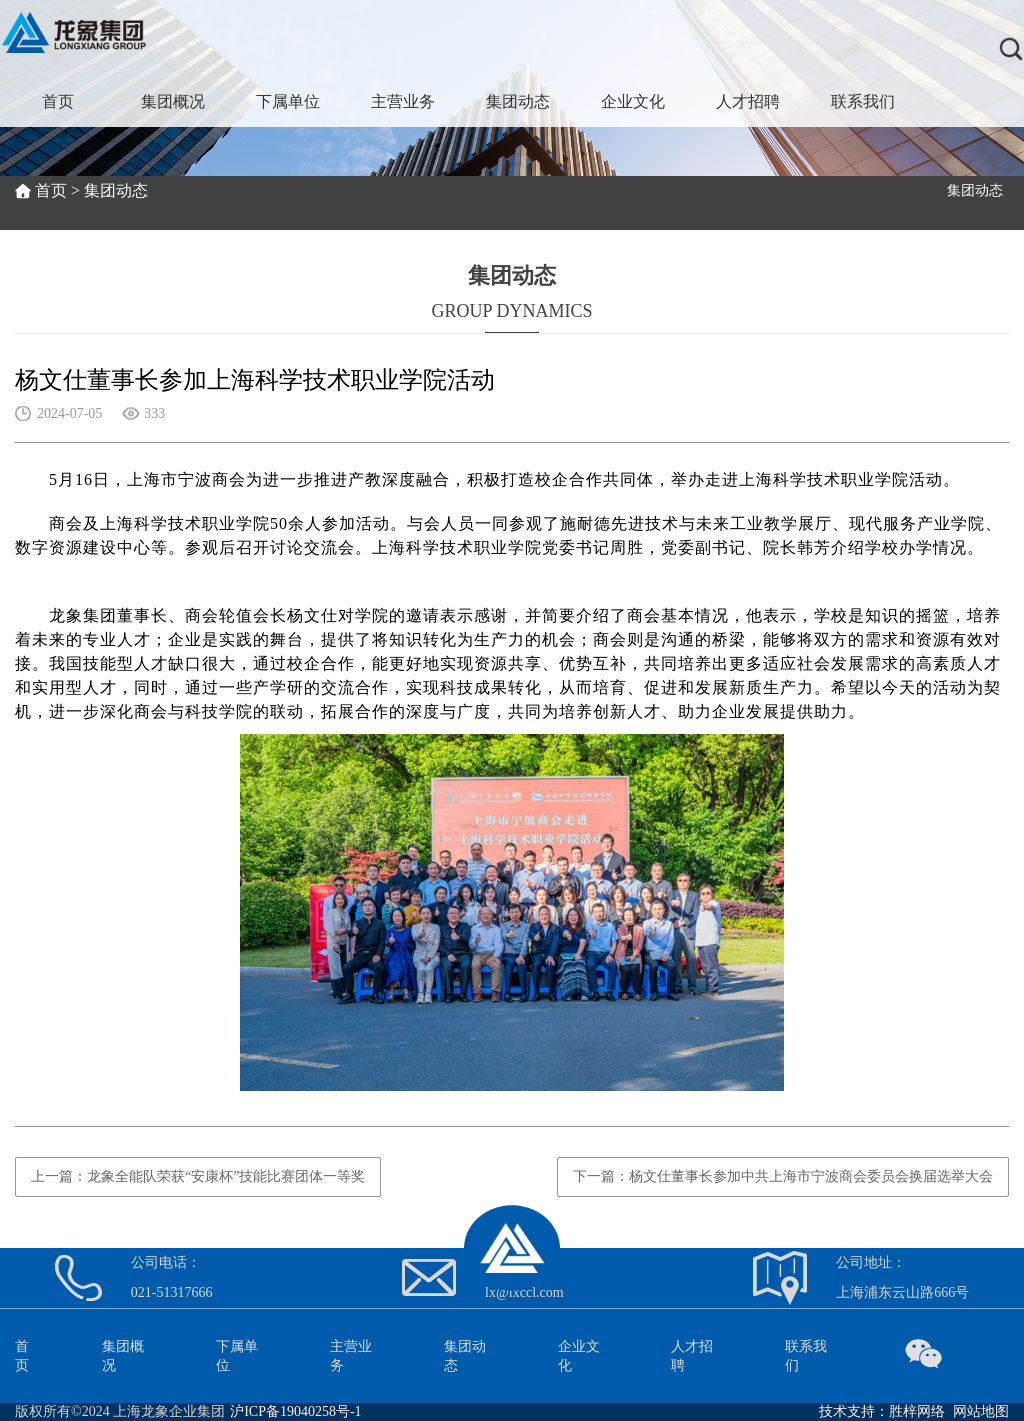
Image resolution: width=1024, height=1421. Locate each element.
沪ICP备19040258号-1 (295, 1411)
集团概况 (173, 101)
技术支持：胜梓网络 (882, 1411)
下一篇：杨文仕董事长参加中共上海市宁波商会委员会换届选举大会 (783, 1176)
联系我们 (863, 101)
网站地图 (981, 1411)
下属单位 (288, 101)
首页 (58, 101)
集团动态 (518, 101)
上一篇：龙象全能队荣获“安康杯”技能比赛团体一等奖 (198, 1176)
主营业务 (403, 101)
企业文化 (633, 101)
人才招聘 (748, 101)
